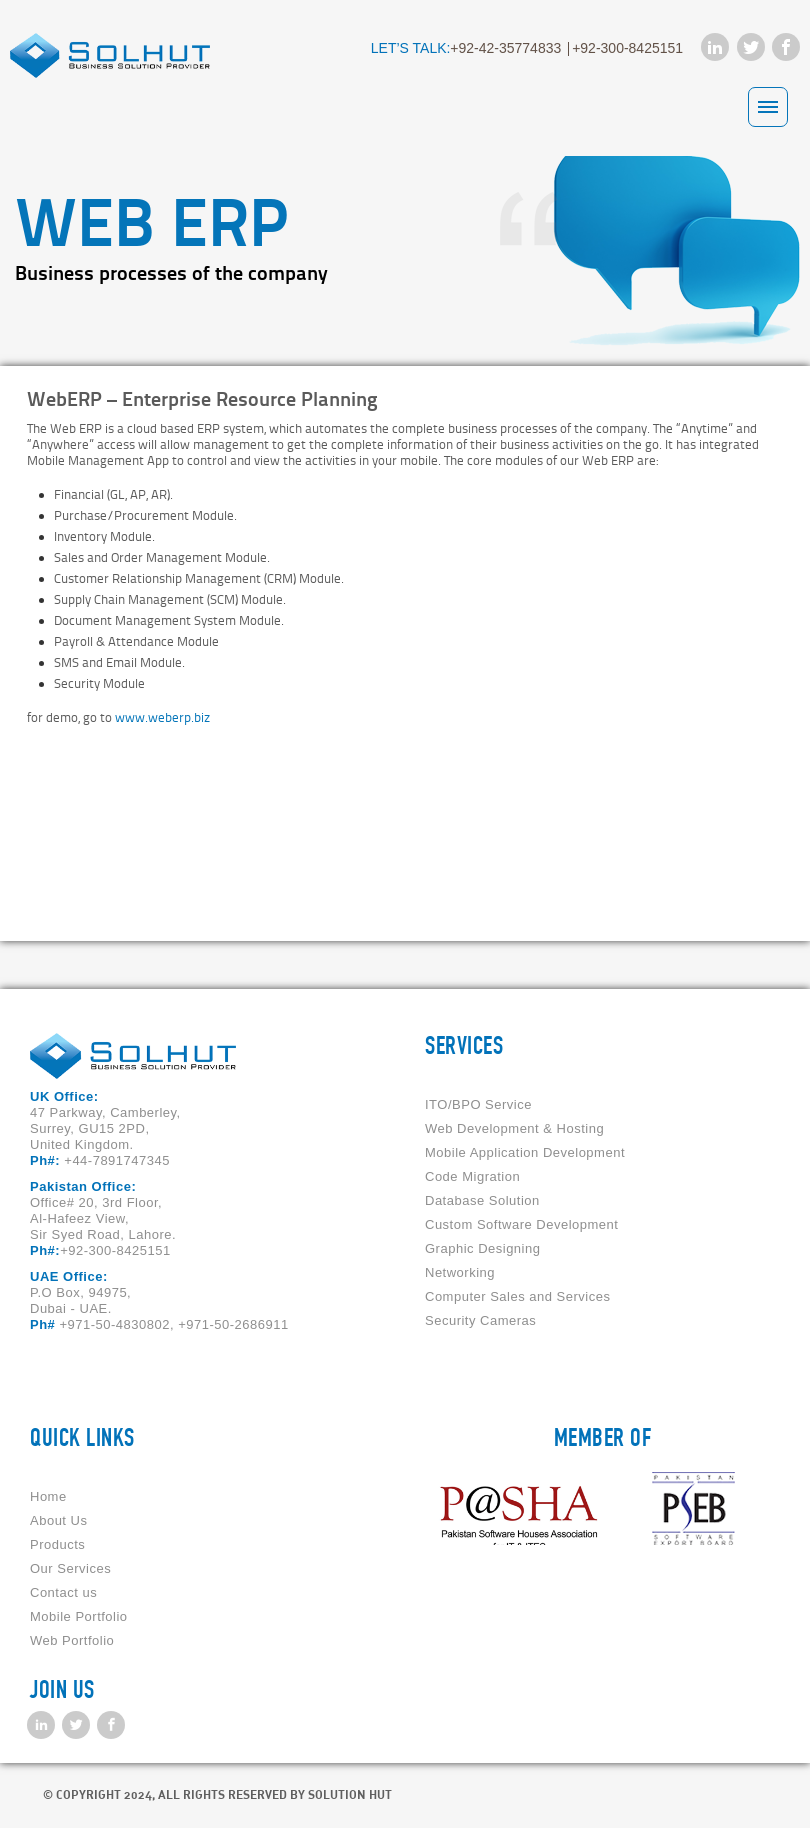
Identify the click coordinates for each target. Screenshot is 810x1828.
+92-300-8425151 (627, 48)
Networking (460, 1272)
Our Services (70, 1568)
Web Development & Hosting (514, 1128)
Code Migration (472, 1176)
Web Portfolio (72, 1640)
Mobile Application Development (525, 1152)
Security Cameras (480, 1320)
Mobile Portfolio (79, 1616)
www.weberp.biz (162, 717)
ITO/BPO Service (478, 1104)
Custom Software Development (521, 1224)
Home (48, 1496)
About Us (58, 1520)
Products (57, 1544)
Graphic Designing (482, 1248)
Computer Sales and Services (517, 1296)
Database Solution (482, 1200)
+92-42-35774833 (505, 48)
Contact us (63, 1592)
